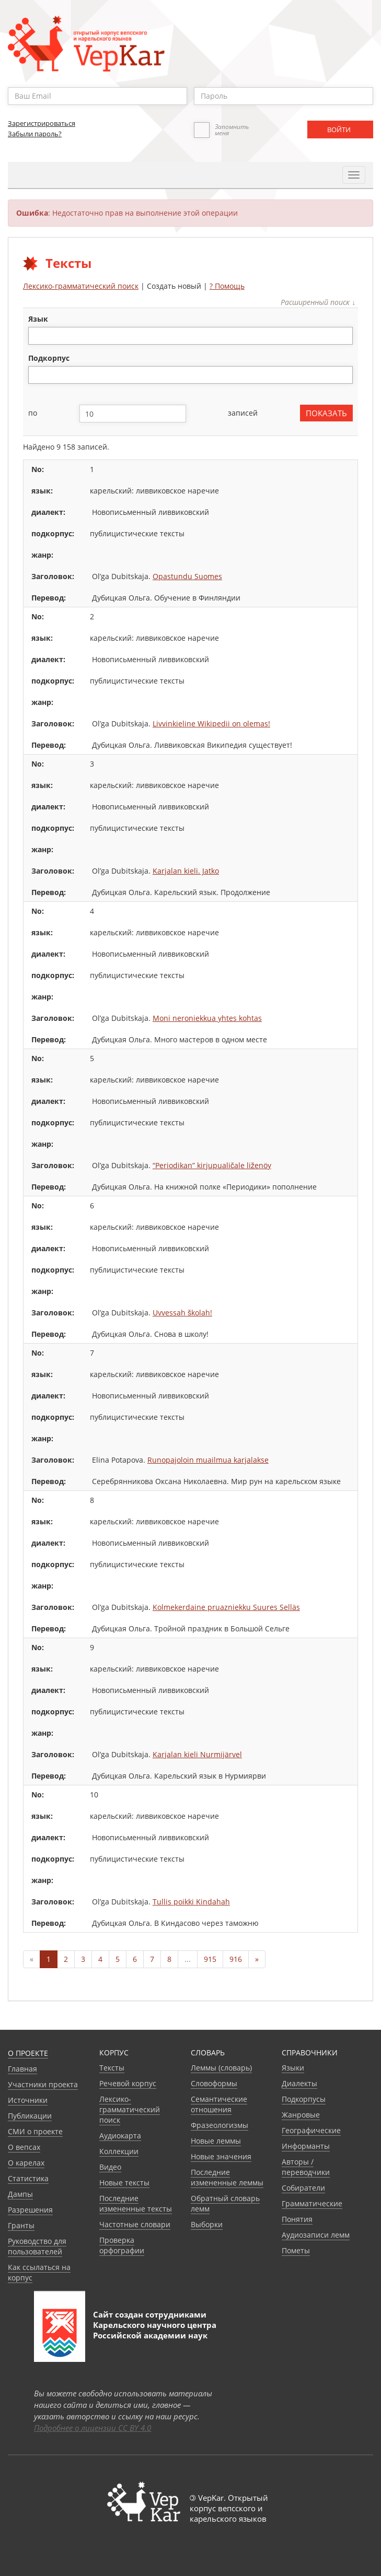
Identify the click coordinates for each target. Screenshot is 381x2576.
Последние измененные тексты (135, 2203)
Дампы (20, 2194)
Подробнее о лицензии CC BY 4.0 (92, 2427)
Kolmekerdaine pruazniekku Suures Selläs (226, 1607)
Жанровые (301, 2115)
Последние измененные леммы (227, 2177)
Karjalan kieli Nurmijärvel (197, 1754)
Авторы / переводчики (306, 2167)
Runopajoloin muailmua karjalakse (208, 1460)
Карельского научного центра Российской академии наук (154, 2330)
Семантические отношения (219, 2104)
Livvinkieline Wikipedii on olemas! (211, 723)
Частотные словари (134, 2224)
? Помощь (227, 286)
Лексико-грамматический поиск (80, 286)
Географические (311, 2130)
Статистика (28, 2178)
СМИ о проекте (35, 2131)
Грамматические (312, 2203)
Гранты (21, 2225)
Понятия (297, 2219)
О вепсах (24, 2147)
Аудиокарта (120, 2135)
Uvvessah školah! (182, 1313)
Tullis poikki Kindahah (191, 1902)
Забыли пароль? (35, 133)
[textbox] (37, 335)
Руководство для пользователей (37, 2246)
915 (210, 1959)
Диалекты (299, 2083)
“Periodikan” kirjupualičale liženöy (212, 1165)
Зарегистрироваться (41, 123)
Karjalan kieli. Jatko (186, 871)
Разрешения (30, 2210)
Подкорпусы (304, 2099)
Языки (293, 2068)
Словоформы (214, 2083)
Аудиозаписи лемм (316, 2235)
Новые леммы (216, 2141)
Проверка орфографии (121, 2245)
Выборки (207, 2224)
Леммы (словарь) (221, 2068)
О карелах (26, 2163)
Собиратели (303, 2188)
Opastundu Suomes (187, 576)
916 (235, 1959)
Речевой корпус (127, 2083)
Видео (110, 2167)
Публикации (30, 2116)
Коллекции (118, 2151)
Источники (28, 2100)
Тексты (111, 2068)
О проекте (28, 2053)
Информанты (306, 2146)
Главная (22, 2069)
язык (38, 319)
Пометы (296, 2250)
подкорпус (49, 358)
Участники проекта (43, 2084)
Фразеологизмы (219, 2125)
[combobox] (190, 336)
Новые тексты (124, 2182)
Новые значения (221, 2156)
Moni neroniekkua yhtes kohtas (207, 1018)
